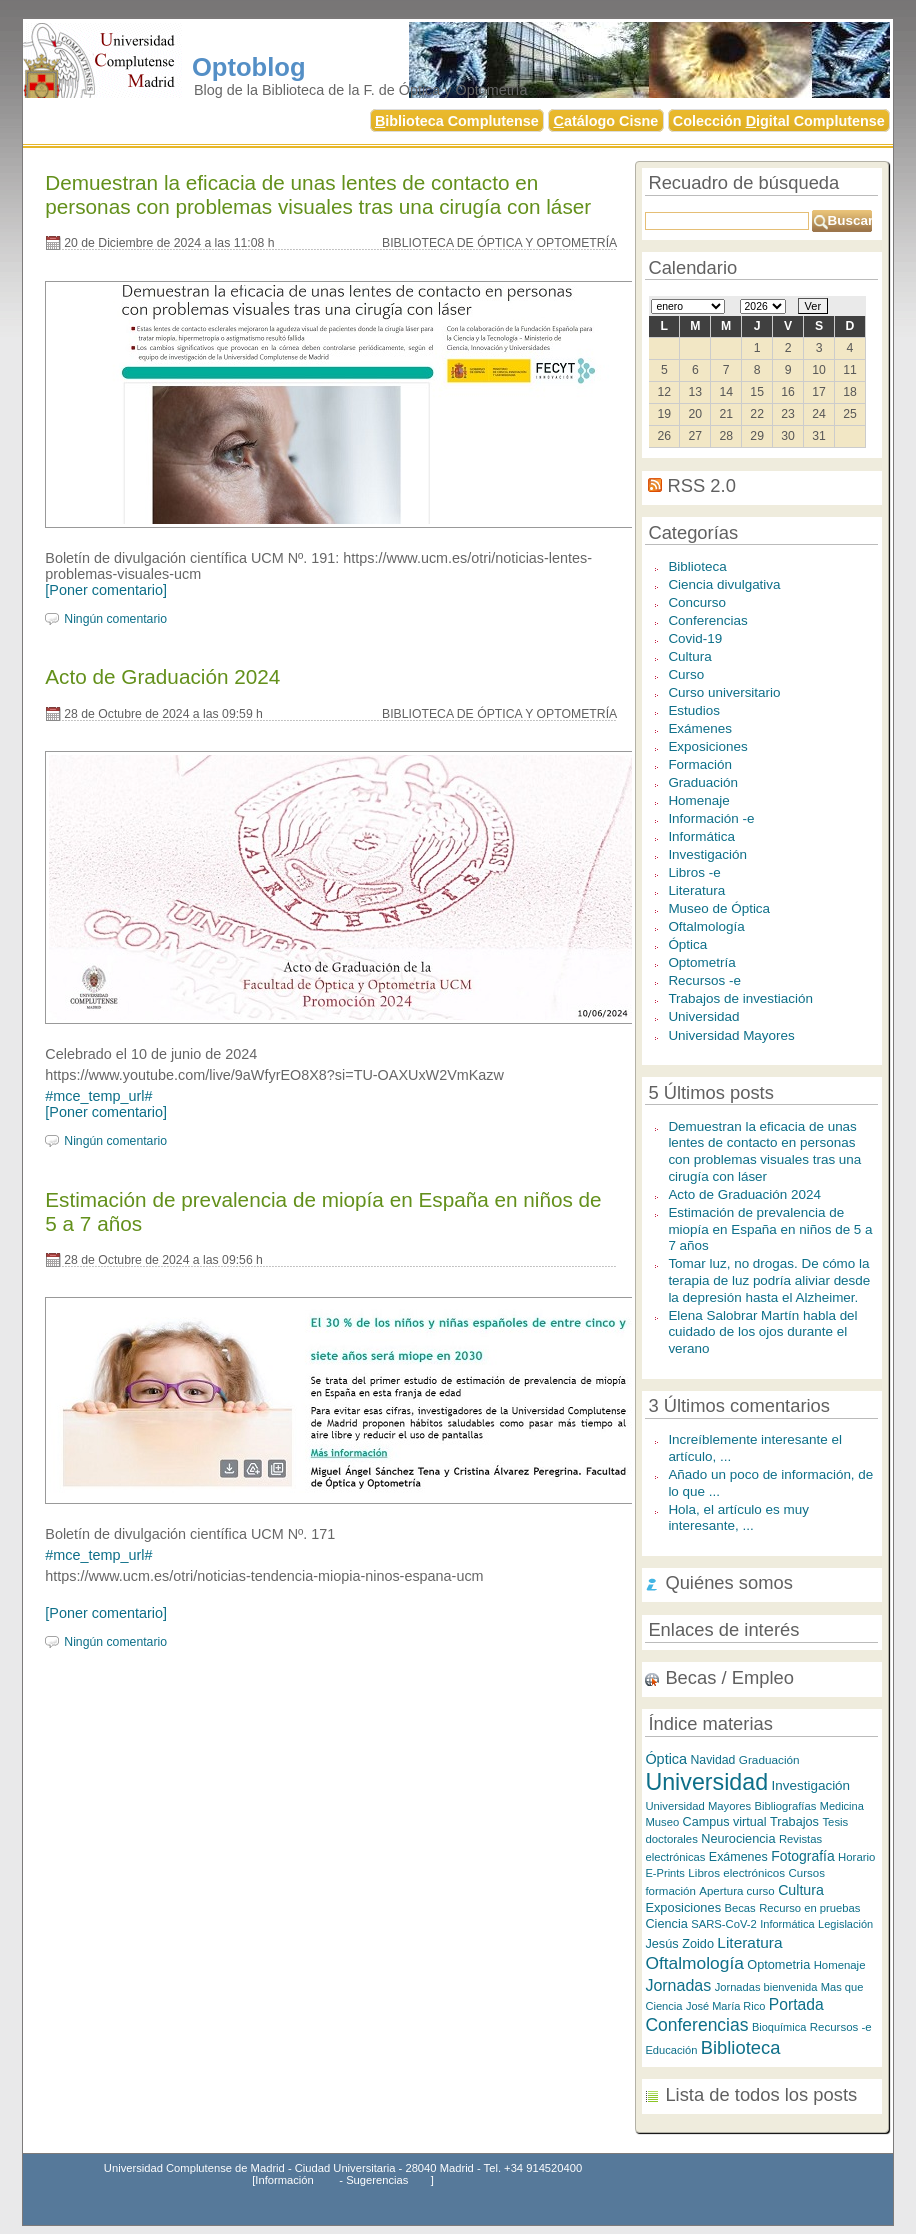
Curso (686, 674)
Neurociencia (738, 1838)
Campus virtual (725, 1822)
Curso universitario (724, 692)
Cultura (689, 656)
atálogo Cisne (605, 121)
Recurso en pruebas (809, 1908)
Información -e (711, 818)
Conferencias (707, 620)
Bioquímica (779, 2027)
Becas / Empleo (729, 1677)
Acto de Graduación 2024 (162, 676)
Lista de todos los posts (761, 2094)
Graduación (703, 782)
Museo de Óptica (719, 908)
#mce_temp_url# (98, 1096)
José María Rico (725, 2006)
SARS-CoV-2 (724, 1924)
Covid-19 (695, 638)
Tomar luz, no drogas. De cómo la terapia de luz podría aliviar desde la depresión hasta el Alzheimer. (769, 1280)
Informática (701, 836)
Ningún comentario (115, 619)
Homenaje (698, 800)
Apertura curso (736, 1891)
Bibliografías (785, 1806)
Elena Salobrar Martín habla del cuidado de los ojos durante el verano (762, 1332)
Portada (796, 2004)
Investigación (707, 854)
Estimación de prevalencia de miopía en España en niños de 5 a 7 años (770, 1229)
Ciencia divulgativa (724, 584)
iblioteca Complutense (457, 121)
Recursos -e (704, 980)
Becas (739, 1908)
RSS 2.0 (701, 485)
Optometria (778, 1964)
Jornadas (678, 1985)
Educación (671, 2050)
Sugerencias (377, 2180)
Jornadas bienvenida (766, 1987)
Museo (662, 1822)
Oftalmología (706, 926)
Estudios (694, 710)
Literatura (696, 890)
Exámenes (700, 728)
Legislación (845, 1924)
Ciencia (666, 1923)
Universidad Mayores (731, 1035)
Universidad (703, 1016)
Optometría (701, 962)
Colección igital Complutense (779, 121)
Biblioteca (697, 566)
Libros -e (694, 872)
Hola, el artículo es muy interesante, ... (738, 1518)
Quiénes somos (729, 1582)
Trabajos (794, 1821)
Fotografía (803, 1856)
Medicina (842, 1806)
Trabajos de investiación (740, 998)
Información (284, 2180)
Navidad (713, 1760)
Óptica (687, 944)
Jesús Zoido (679, 1943)
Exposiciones (707, 746)
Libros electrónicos (736, 1872)
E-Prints (665, 1873)
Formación (700, 764)
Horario (856, 1857)
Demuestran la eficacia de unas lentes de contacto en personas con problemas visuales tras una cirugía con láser (318, 194)
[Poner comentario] (106, 590)
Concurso (697, 602)
